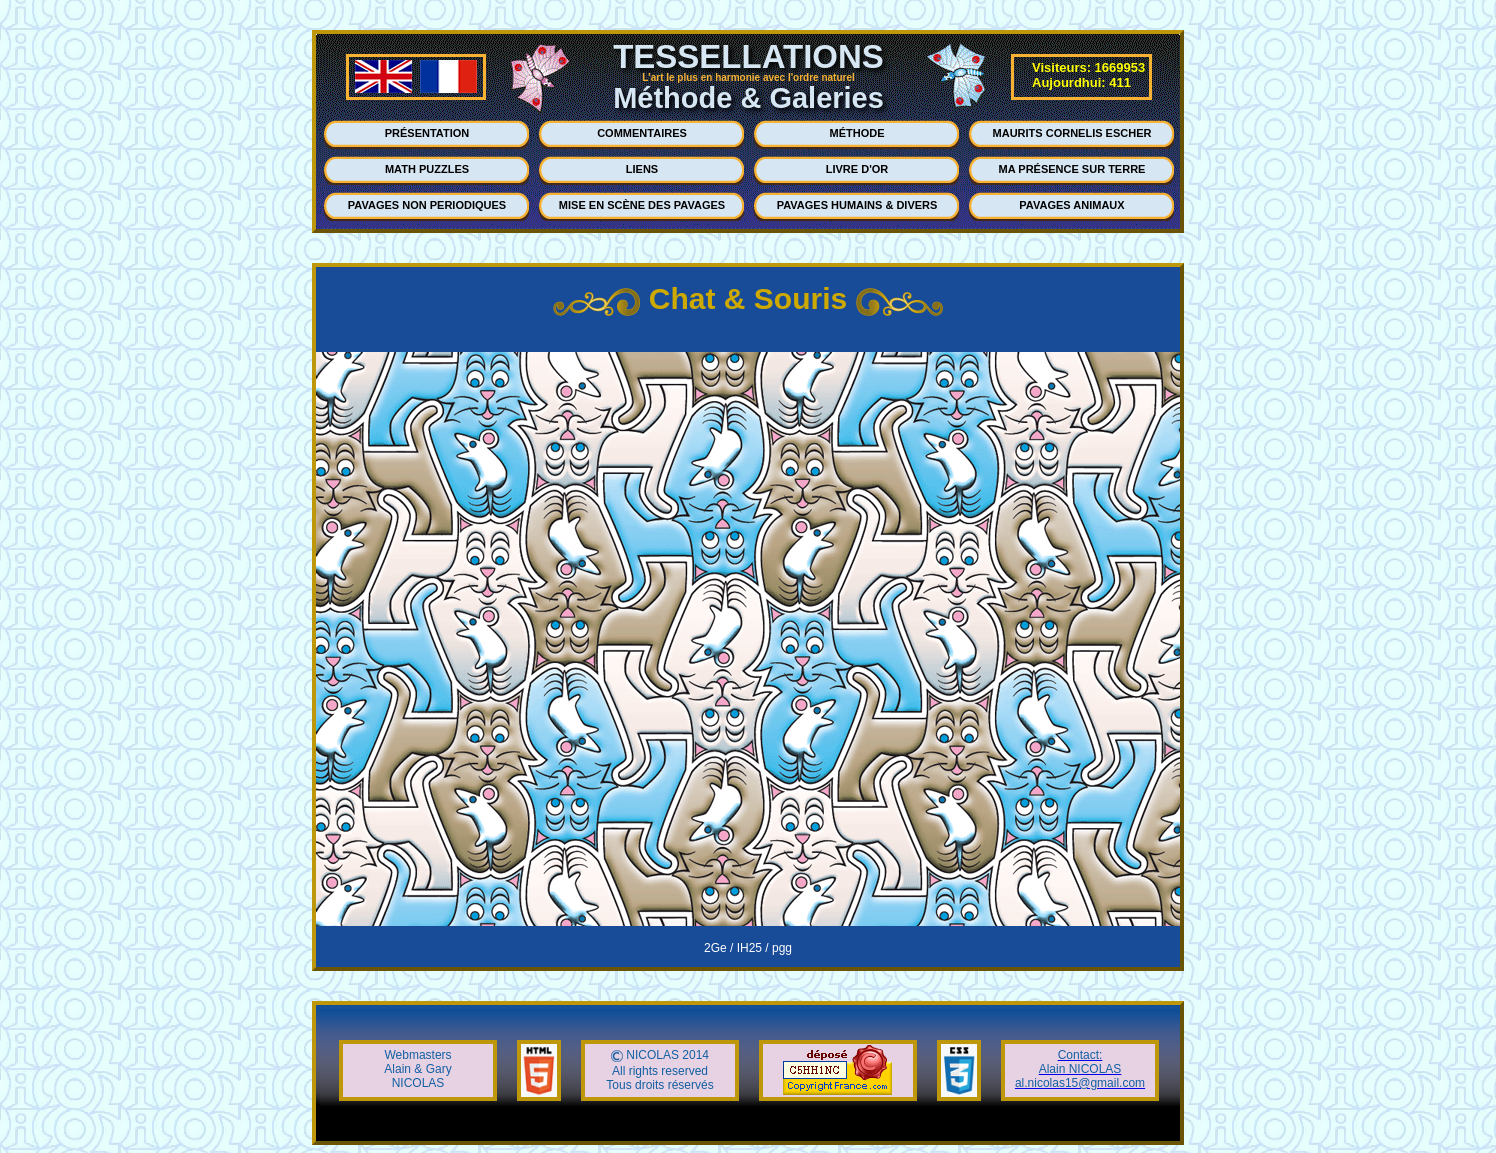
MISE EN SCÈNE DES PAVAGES (642, 205)
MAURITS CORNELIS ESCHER (1072, 133)
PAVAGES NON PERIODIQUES (427, 205)
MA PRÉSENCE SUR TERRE (1072, 169)
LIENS (642, 169)
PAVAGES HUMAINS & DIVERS (857, 205)
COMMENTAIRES (642, 133)
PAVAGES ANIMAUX (1071, 205)
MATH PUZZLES (427, 169)
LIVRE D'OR (857, 169)
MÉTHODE (857, 133)
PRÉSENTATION (427, 133)
